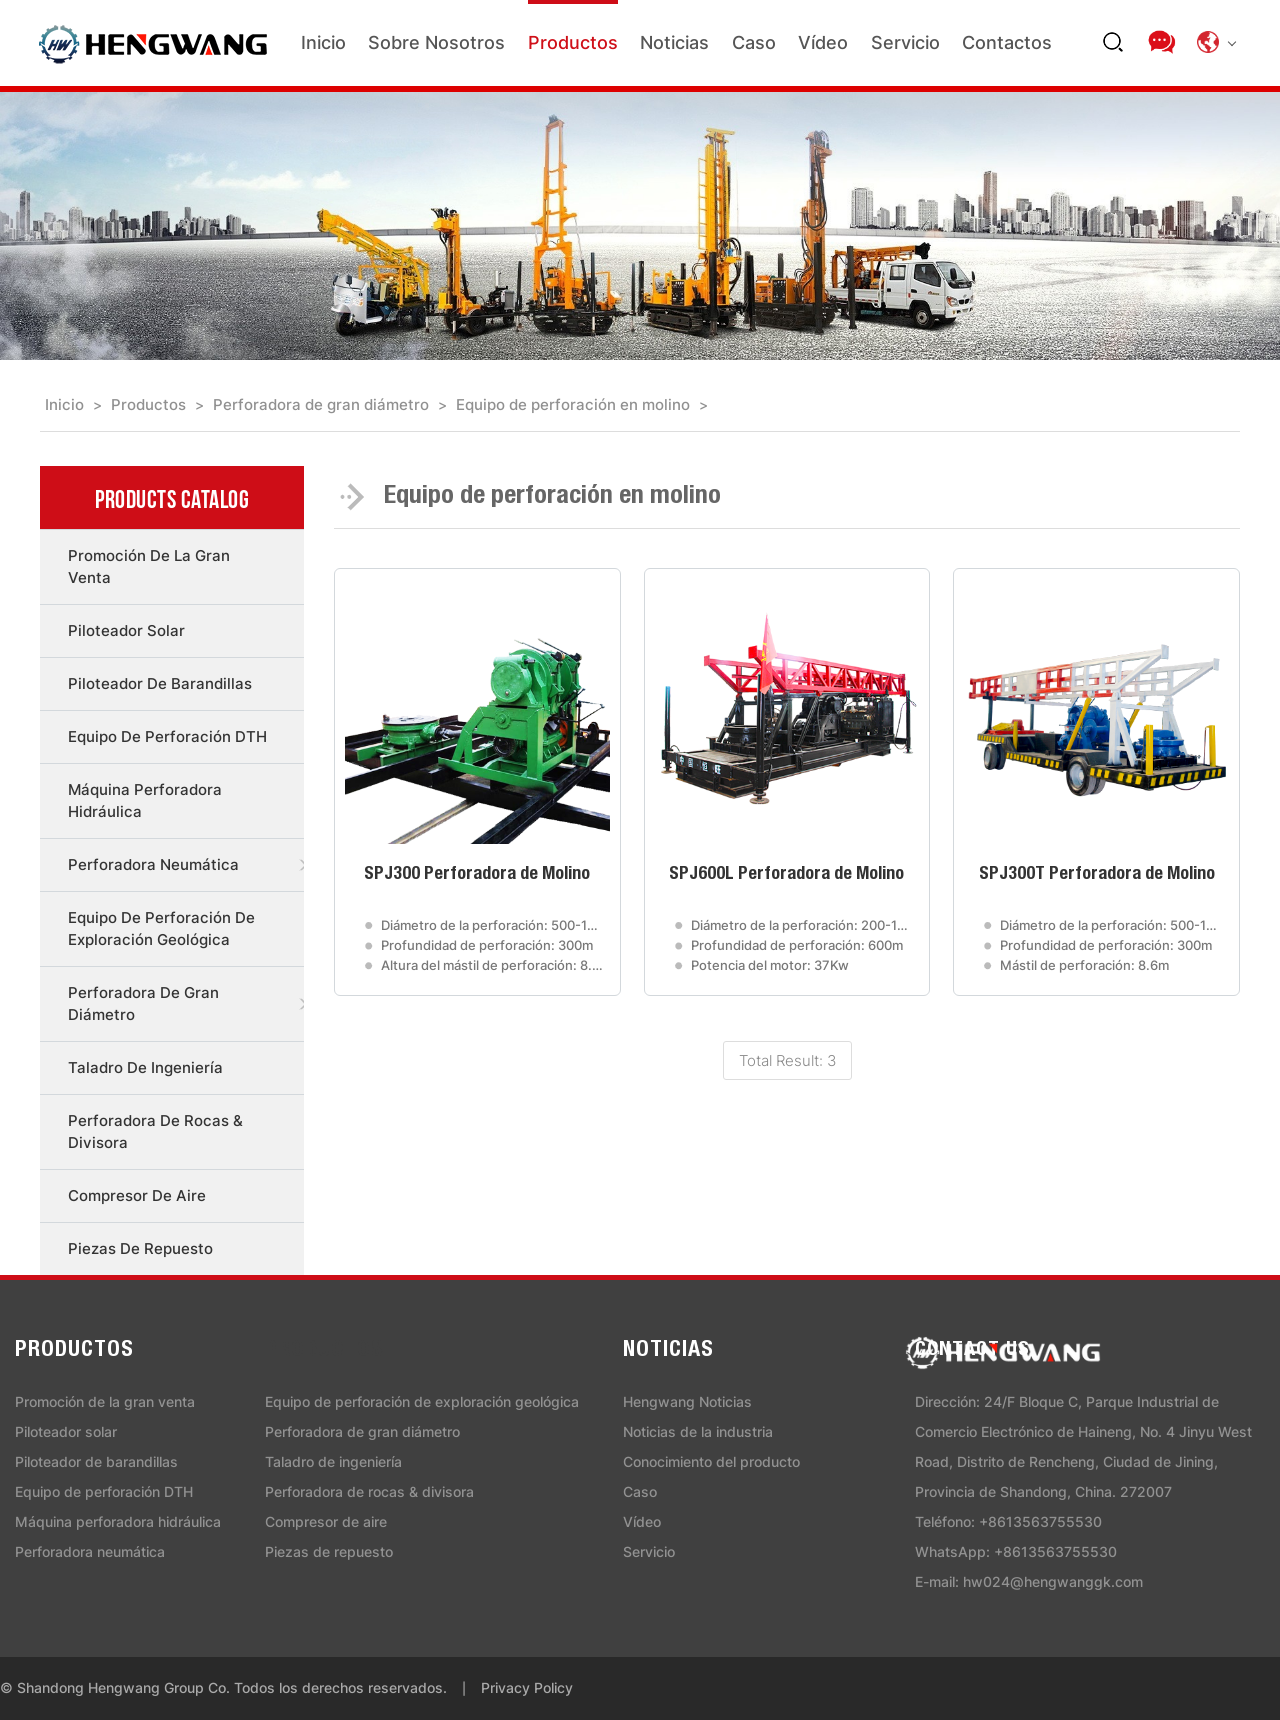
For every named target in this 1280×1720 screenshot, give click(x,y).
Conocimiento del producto (711, 1461)
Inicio (323, 42)
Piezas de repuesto (140, 1248)
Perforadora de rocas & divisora (155, 1131)
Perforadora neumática (153, 864)
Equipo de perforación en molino (573, 404)
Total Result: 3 (787, 1060)
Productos (573, 42)
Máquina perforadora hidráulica (145, 800)
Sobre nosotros (436, 42)
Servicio (905, 42)
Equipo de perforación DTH (167, 736)
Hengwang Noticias (687, 1401)
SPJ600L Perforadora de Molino (786, 875)
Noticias (674, 42)
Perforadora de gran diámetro (321, 404)
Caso (754, 42)
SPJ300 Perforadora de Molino (477, 875)
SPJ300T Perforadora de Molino (1097, 875)
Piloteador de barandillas (160, 683)
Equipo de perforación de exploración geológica (161, 928)
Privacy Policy (527, 1687)
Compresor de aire (137, 1195)
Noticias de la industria (698, 1431)
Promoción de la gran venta (149, 566)
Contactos (1007, 42)
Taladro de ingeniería (145, 1067)
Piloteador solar (126, 630)
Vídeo (823, 42)
